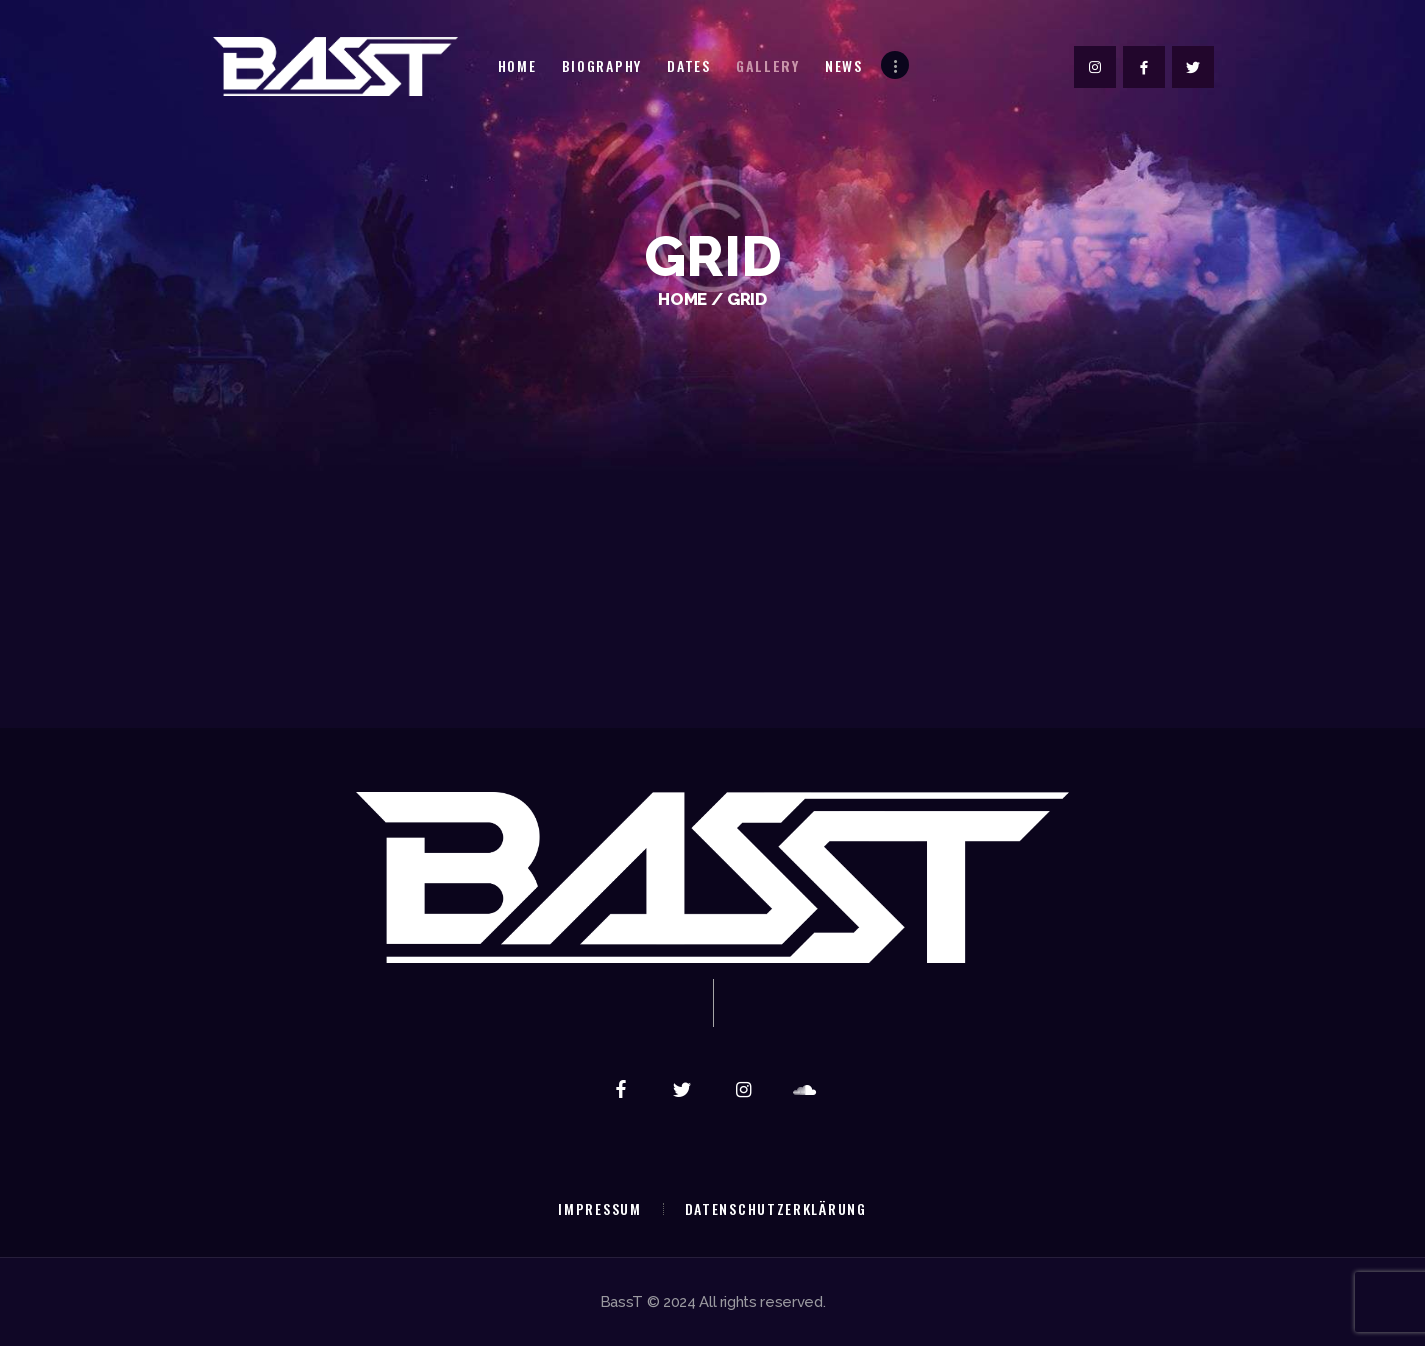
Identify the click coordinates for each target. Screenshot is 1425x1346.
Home (682, 299)
